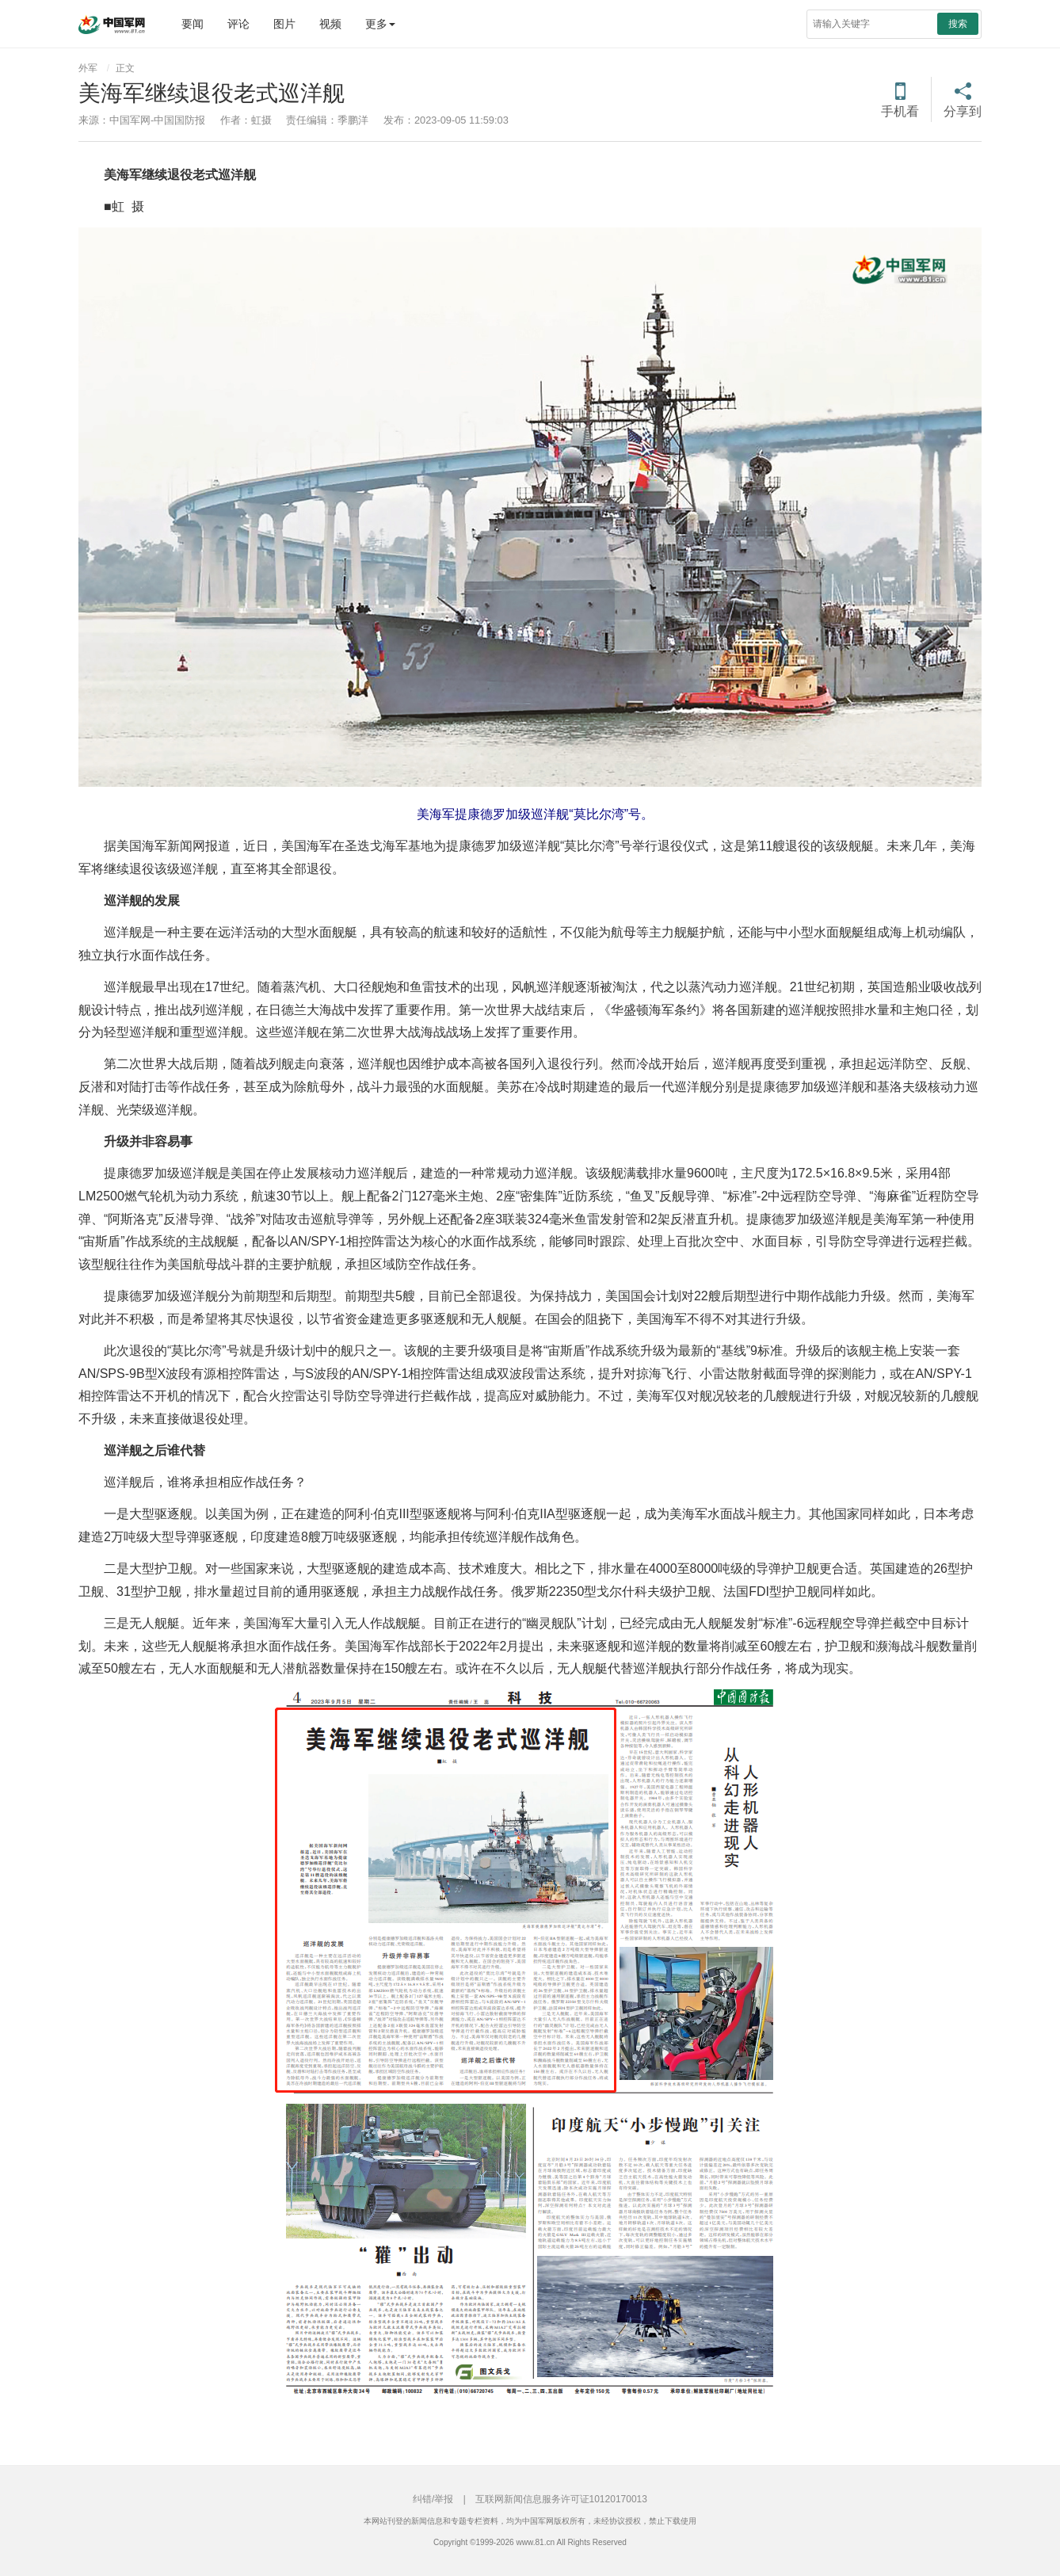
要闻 (192, 23)
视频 (330, 23)
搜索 (957, 23)
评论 (238, 23)
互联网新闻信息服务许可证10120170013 (561, 2499)
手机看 (900, 111)
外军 (87, 68)
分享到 (963, 111)
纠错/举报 (433, 2499)
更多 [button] (380, 23)
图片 (284, 23)
